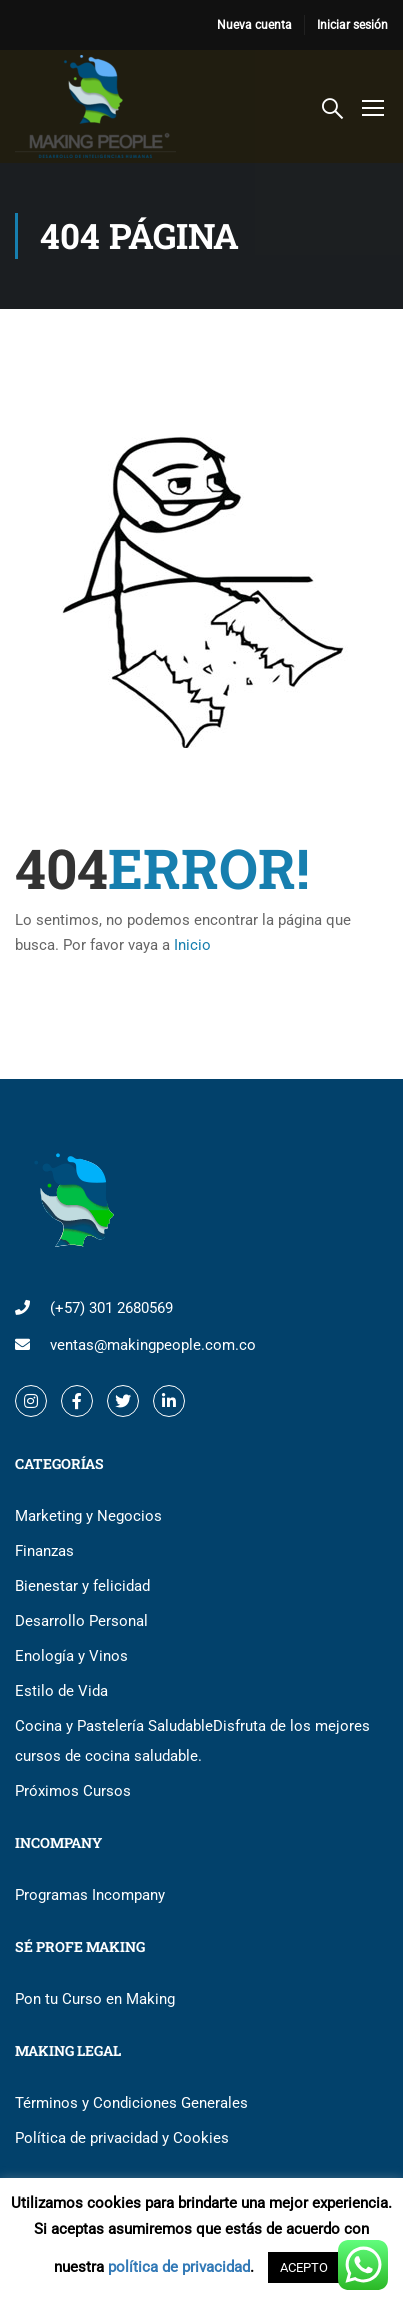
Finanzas (44, 1551)
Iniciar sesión (352, 25)
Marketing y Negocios (88, 1516)
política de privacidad (179, 2267)
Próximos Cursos (73, 1791)
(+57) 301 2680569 (111, 1308)
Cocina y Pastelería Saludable (192, 1741)
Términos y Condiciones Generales (131, 2103)
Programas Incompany (90, 1895)
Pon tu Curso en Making (95, 1999)
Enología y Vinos (71, 1656)
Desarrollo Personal (81, 1621)
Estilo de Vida (61, 1691)
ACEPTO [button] (304, 2267)
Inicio (192, 945)
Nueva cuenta (254, 25)
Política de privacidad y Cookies (122, 2138)
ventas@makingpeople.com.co (153, 1345)
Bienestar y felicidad (82, 1586)
